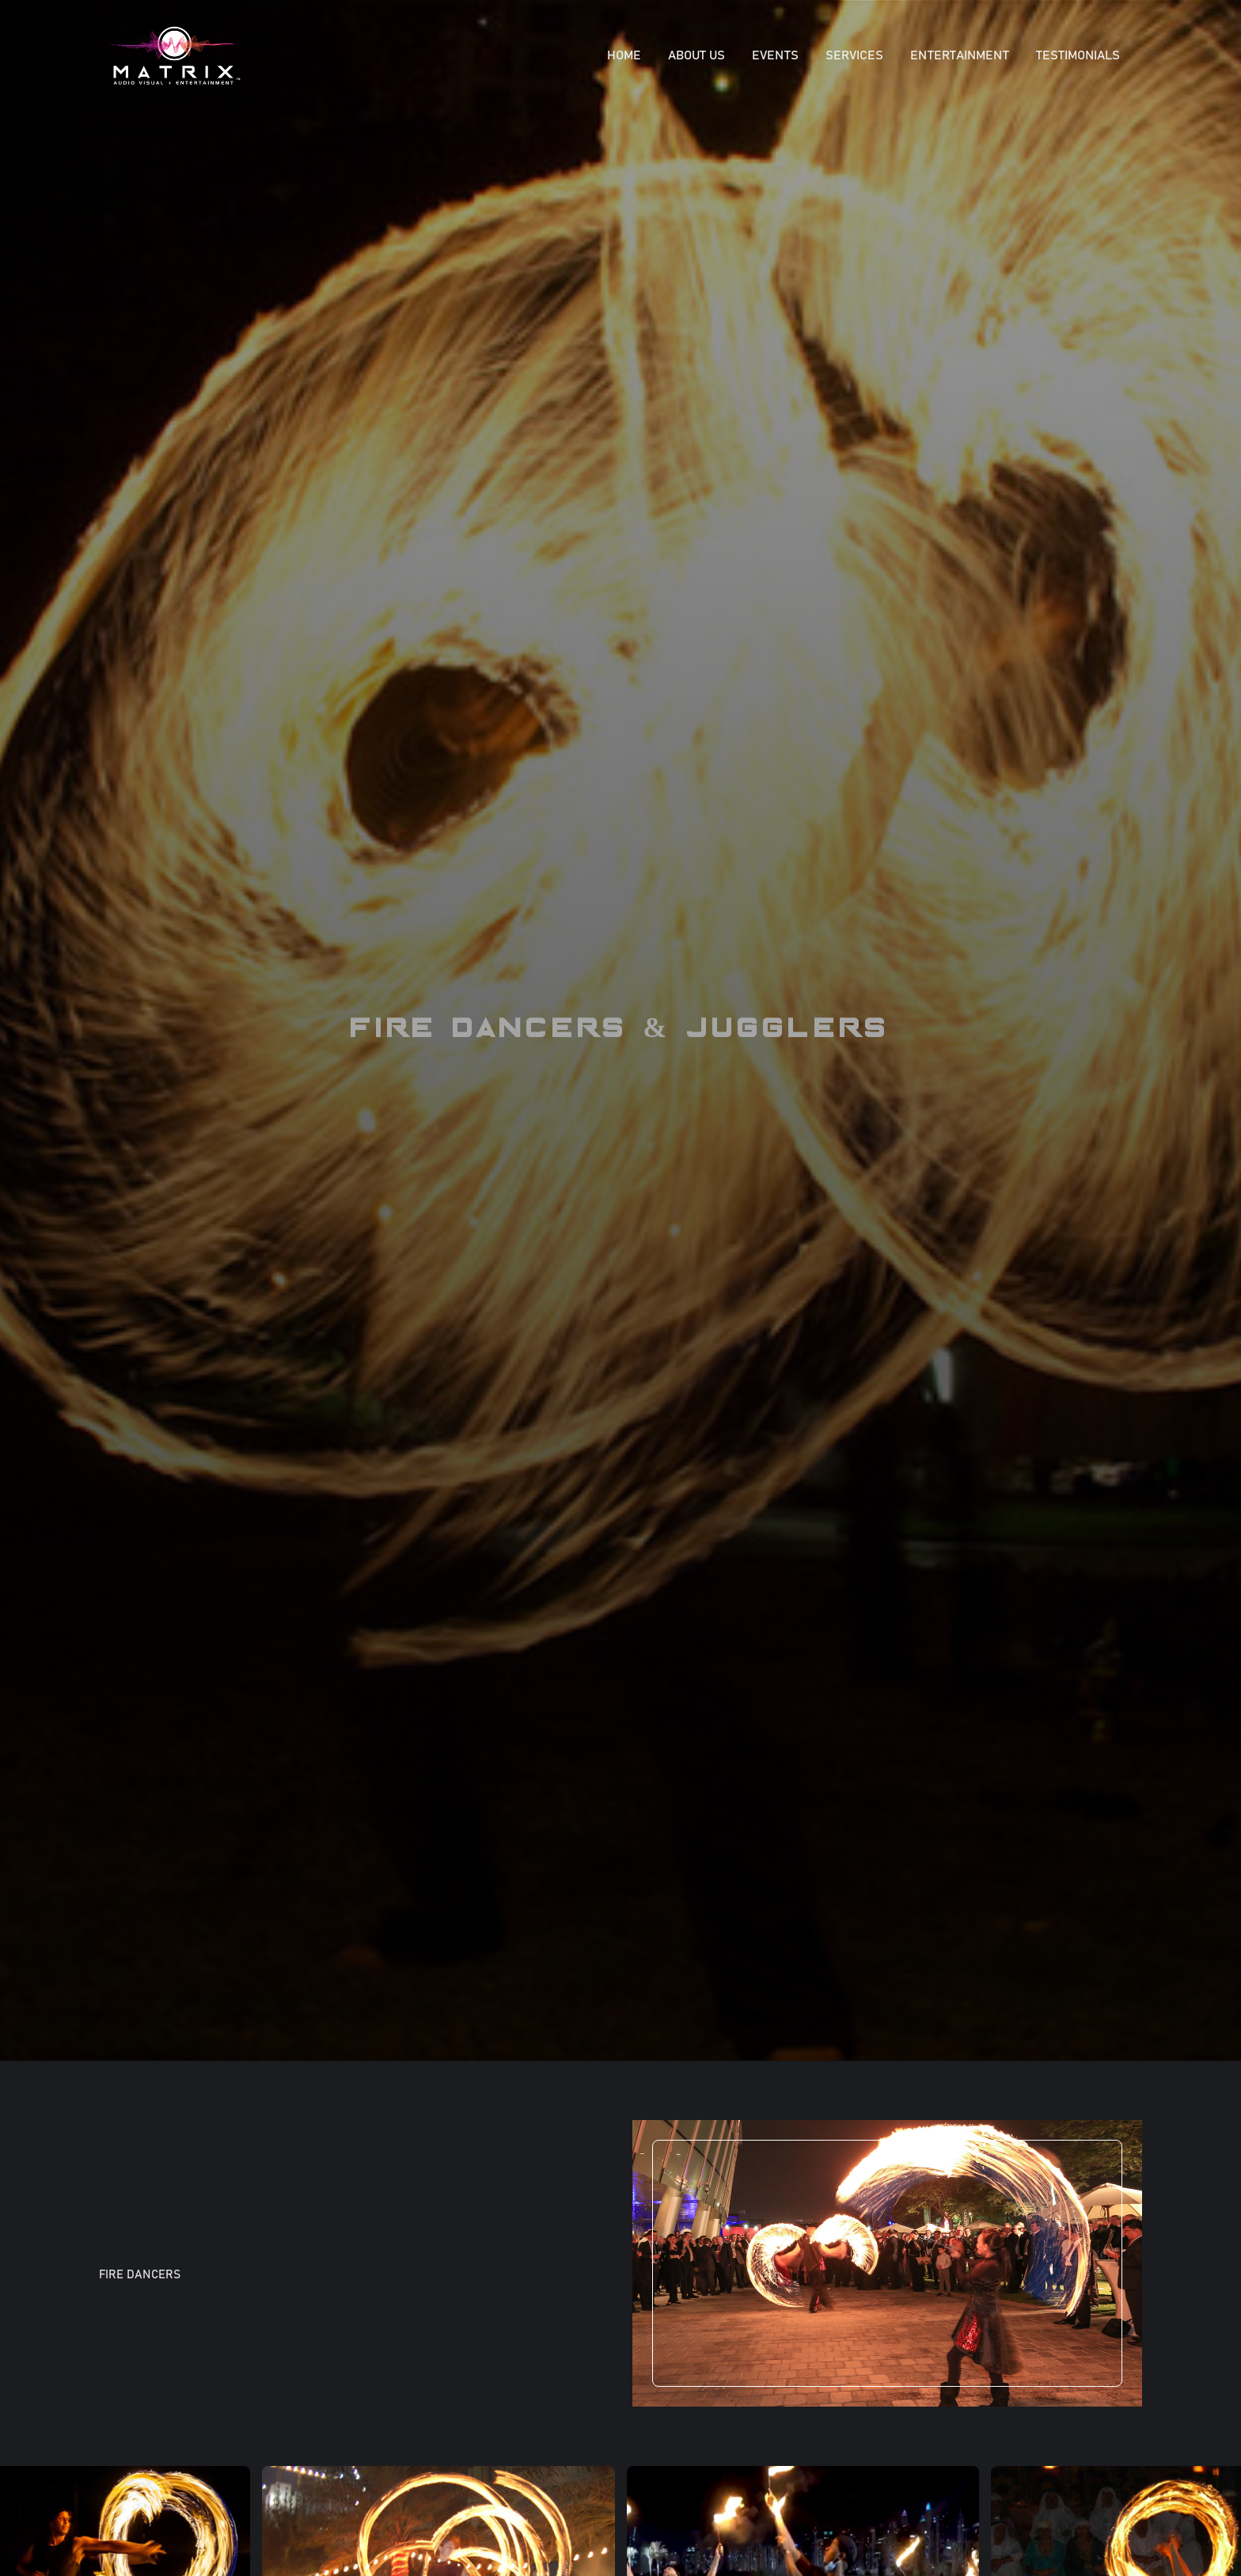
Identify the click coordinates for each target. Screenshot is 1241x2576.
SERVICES (854, 55)
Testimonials (1078, 55)
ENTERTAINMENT (959, 55)
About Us (696, 55)
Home (624, 55)
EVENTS (775, 55)
